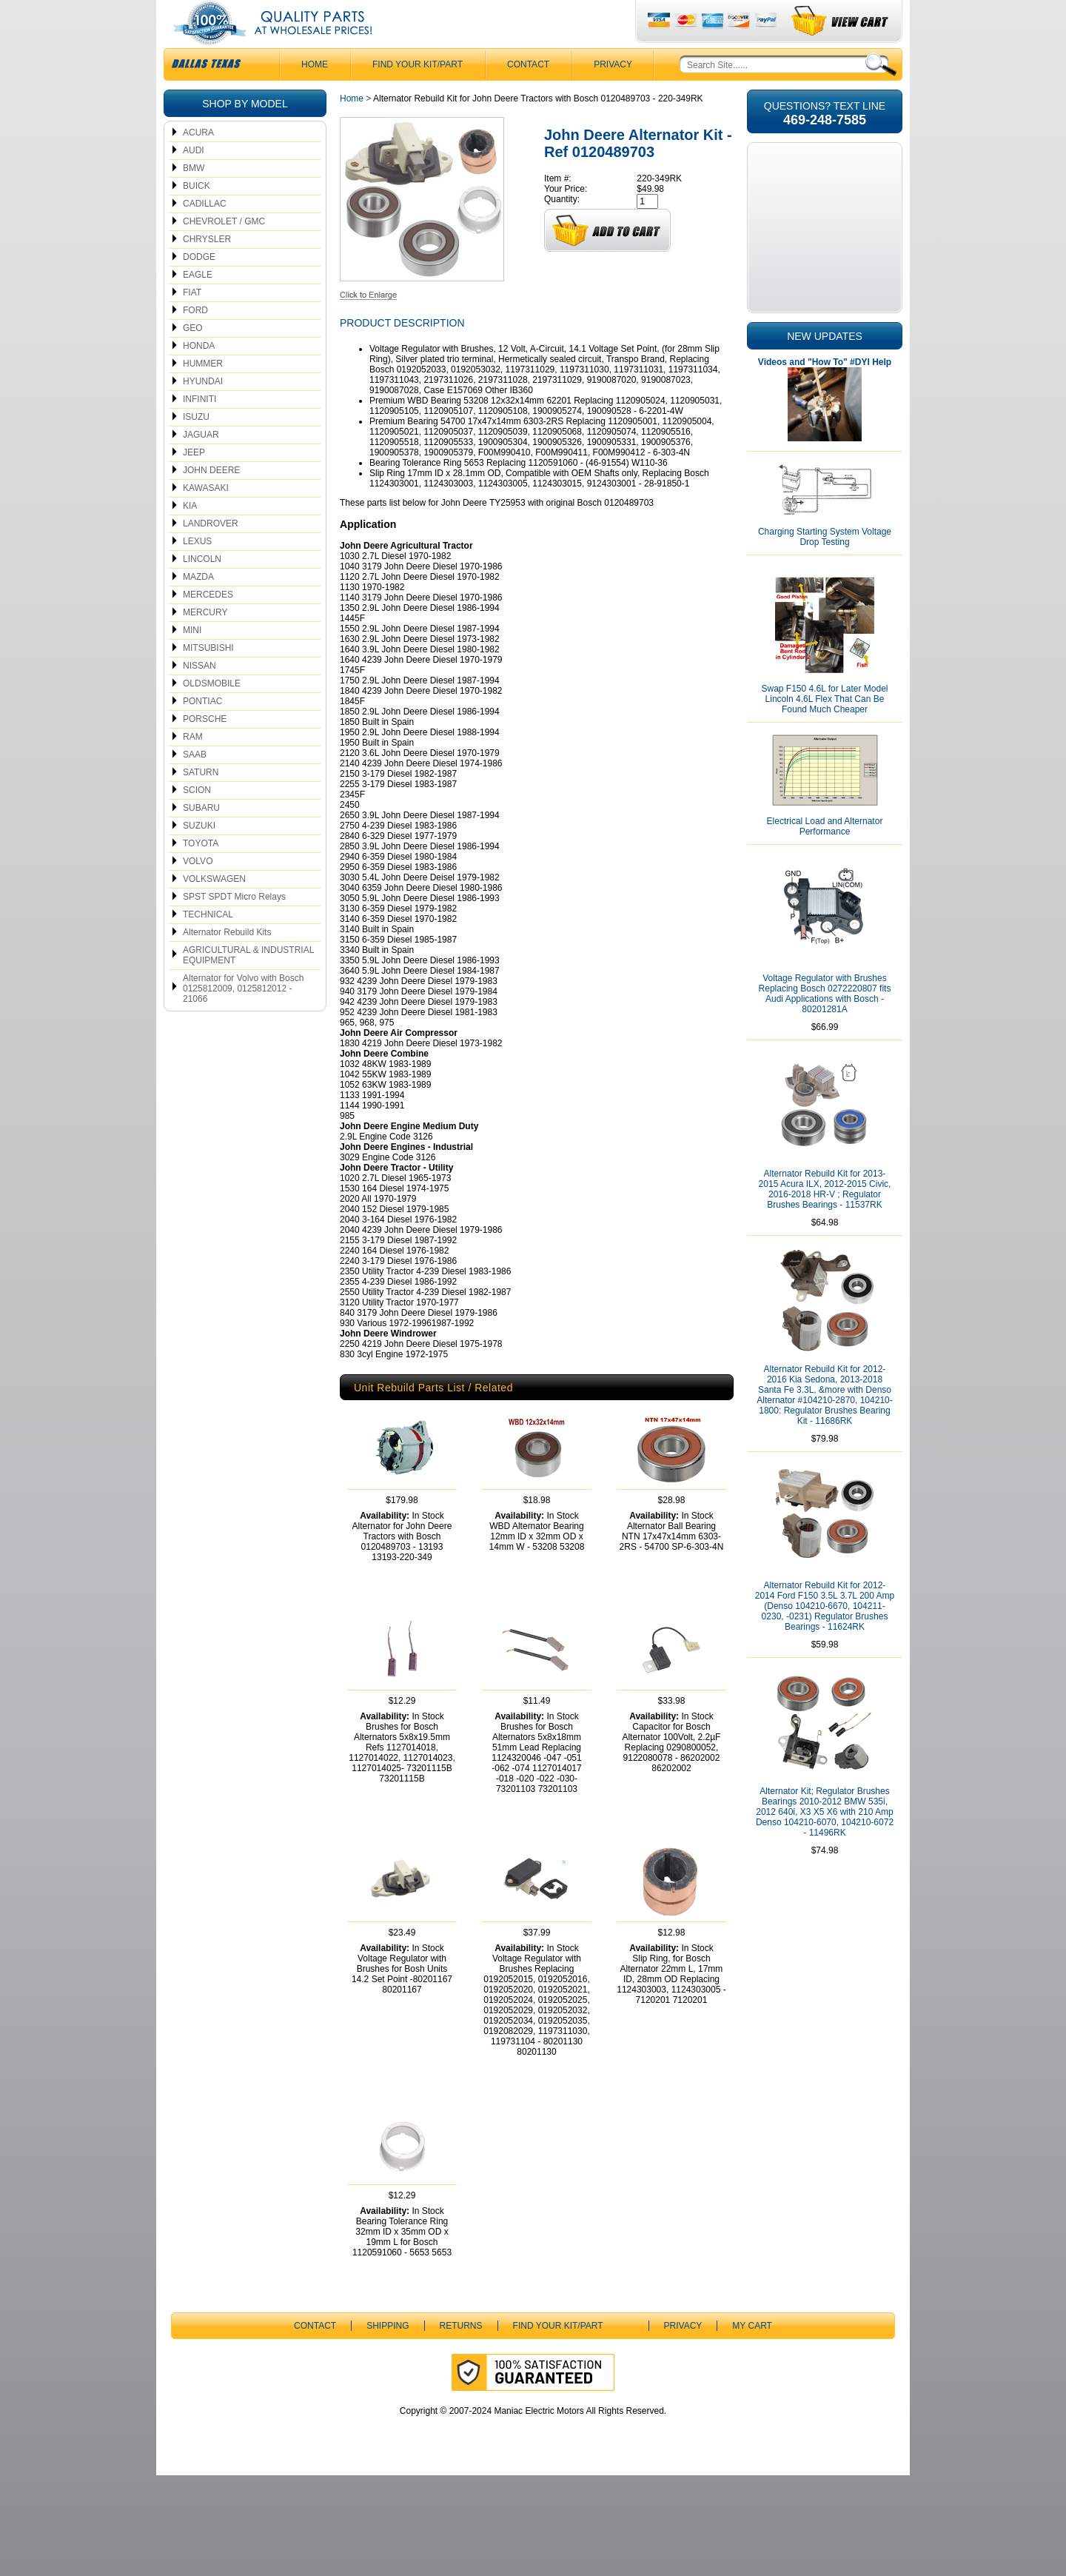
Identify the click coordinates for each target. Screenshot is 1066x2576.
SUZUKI (199, 855)
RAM (193, 766)
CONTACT (528, 94)
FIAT (192, 322)
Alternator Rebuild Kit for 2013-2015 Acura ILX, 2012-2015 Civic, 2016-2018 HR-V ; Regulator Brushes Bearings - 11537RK (825, 1219)
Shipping (387, 2426)
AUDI (193, 180)
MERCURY (205, 642)
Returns (461, 2426)
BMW (193, 198)
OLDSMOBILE (212, 713)
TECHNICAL (208, 944)
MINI (192, 660)
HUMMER (203, 393)
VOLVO (197, 891)
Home (351, 128)
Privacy (613, 94)
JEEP (194, 482)
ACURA (198, 162)
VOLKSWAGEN (214, 908)
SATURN (200, 802)
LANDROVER (210, 553)
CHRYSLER (207, 269)
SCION (197, 819)
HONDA (199, 375)
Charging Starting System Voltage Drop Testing (824, 566)
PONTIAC (202, 731)
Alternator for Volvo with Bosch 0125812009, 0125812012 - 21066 (243, 1018)
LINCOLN (202, 588)
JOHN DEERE (211, 500)
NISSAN (199, 695)
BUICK (196, 215)
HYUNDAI (203, 411)
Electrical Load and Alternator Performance (825, 856)
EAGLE (197, 304)
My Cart (752, 2426)
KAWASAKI (206, 517)
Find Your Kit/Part (417, 94)
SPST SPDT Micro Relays (234, 926)
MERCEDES (208, 624)
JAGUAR (201, 464)
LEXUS (197, 571)
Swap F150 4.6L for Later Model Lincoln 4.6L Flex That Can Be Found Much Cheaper (825, 728)
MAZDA (198, 606)
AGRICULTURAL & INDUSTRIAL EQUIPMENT (248, 984)
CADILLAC (205, 233)
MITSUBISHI (208, 677)
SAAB (195, 784)
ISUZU (196, 446)
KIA (190, 535)
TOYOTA (200, 873)
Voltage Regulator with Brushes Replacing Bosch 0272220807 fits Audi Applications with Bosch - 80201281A (825, 1023)
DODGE (199, 286)
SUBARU (201, 837)
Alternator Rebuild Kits (227, 962)
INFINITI (199, 429)
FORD (195, 340)
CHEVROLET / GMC (224, 251)
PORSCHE (205, 748)
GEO (193, 357)
